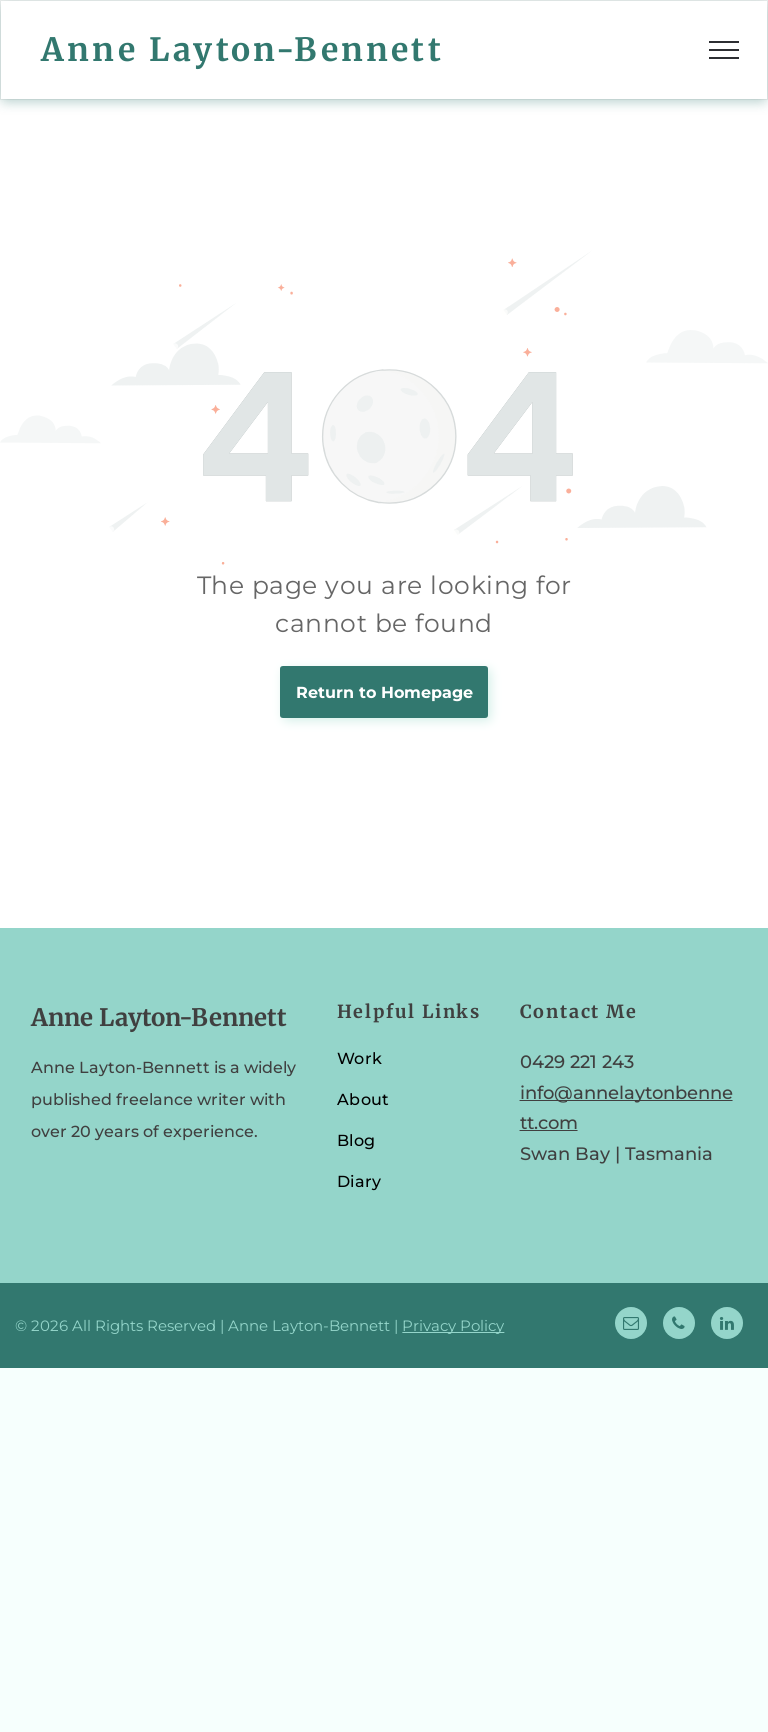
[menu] (724, 50)
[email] (631, 1325)
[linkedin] (727, 1325)
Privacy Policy (453, 1325)
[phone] (679, 1325)
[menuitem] (414, 1067)
